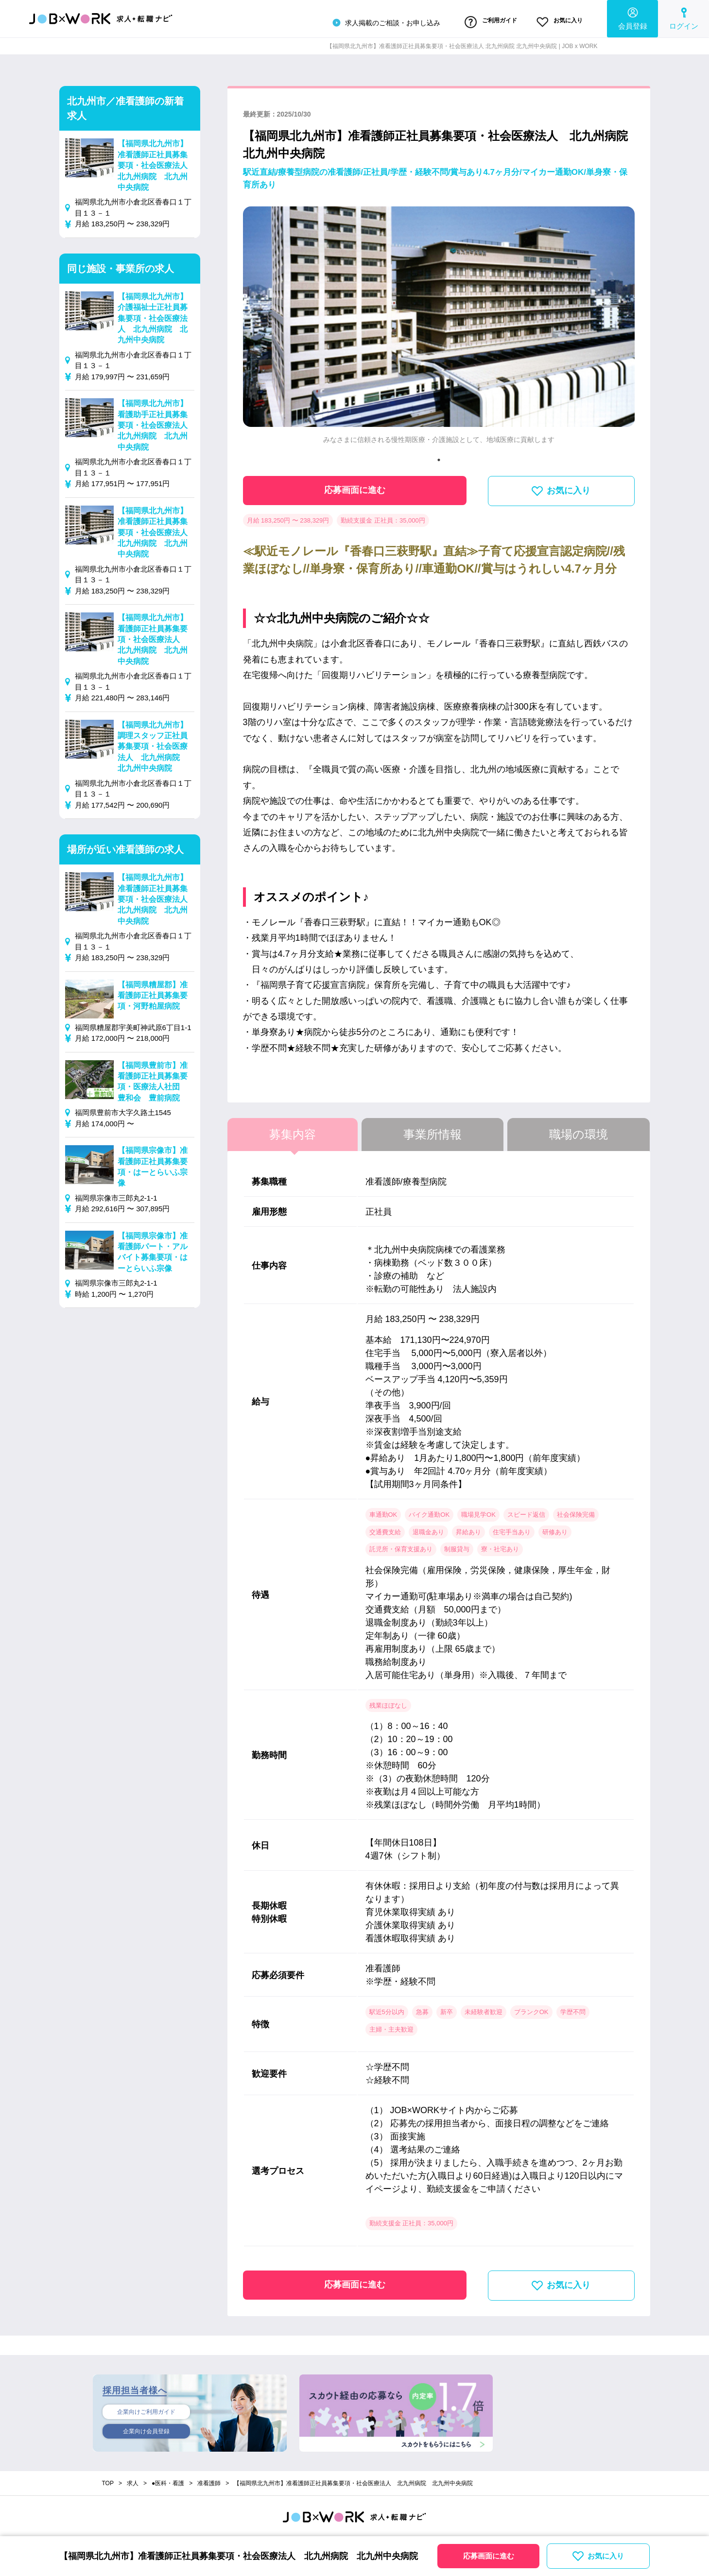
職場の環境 (578, 1130)
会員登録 (632, 17)
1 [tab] (439, 456)
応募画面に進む (354, 486)
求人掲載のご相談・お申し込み (358, 21)
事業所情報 (432, 1130)
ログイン (683, 17)
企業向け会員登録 (146, 2429)
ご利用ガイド (470, 21)
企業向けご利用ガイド (146, 2408)
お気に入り (553, 21)
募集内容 (292, 1130)
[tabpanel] (439, 326)
